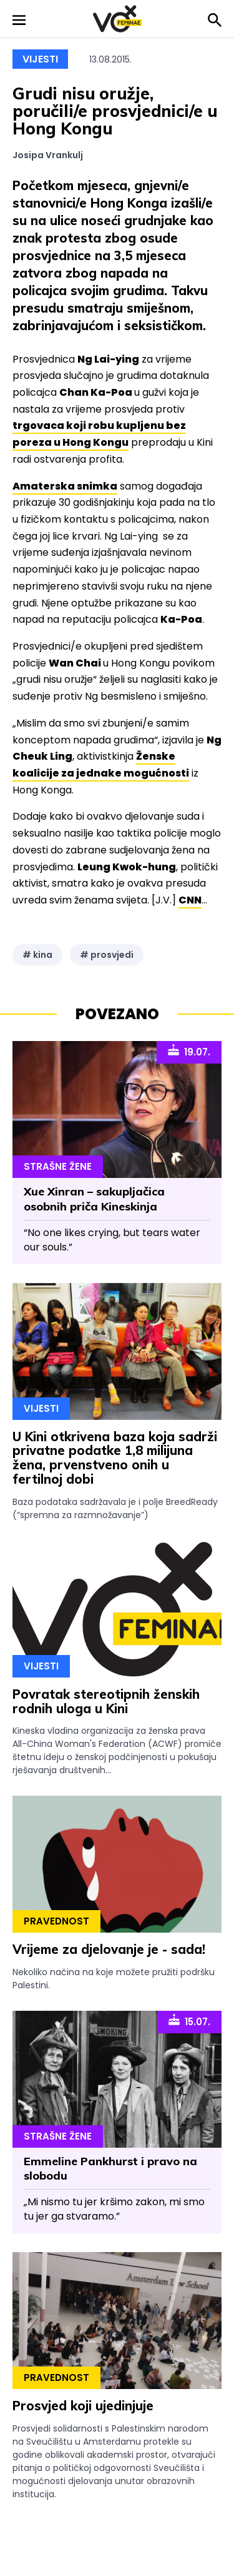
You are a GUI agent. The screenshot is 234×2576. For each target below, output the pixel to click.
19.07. (189, 1051)
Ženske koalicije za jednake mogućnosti (100, 764)
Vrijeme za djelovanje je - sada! (108, 1949)
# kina (37, 954)
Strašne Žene (58, 1166)
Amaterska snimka (64, 486)
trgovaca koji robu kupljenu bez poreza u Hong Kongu (99, 434)
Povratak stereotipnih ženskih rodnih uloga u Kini (106, 1701)
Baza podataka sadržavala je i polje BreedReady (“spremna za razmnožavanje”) (115, 1508)
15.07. (189, 2020)
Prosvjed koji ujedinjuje (83, 2405)
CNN (190, 900)
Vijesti (40, 59)
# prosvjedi (107, 954)
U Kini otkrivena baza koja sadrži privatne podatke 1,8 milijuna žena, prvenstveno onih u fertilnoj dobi (114, 1458)
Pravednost (56, 1921)
